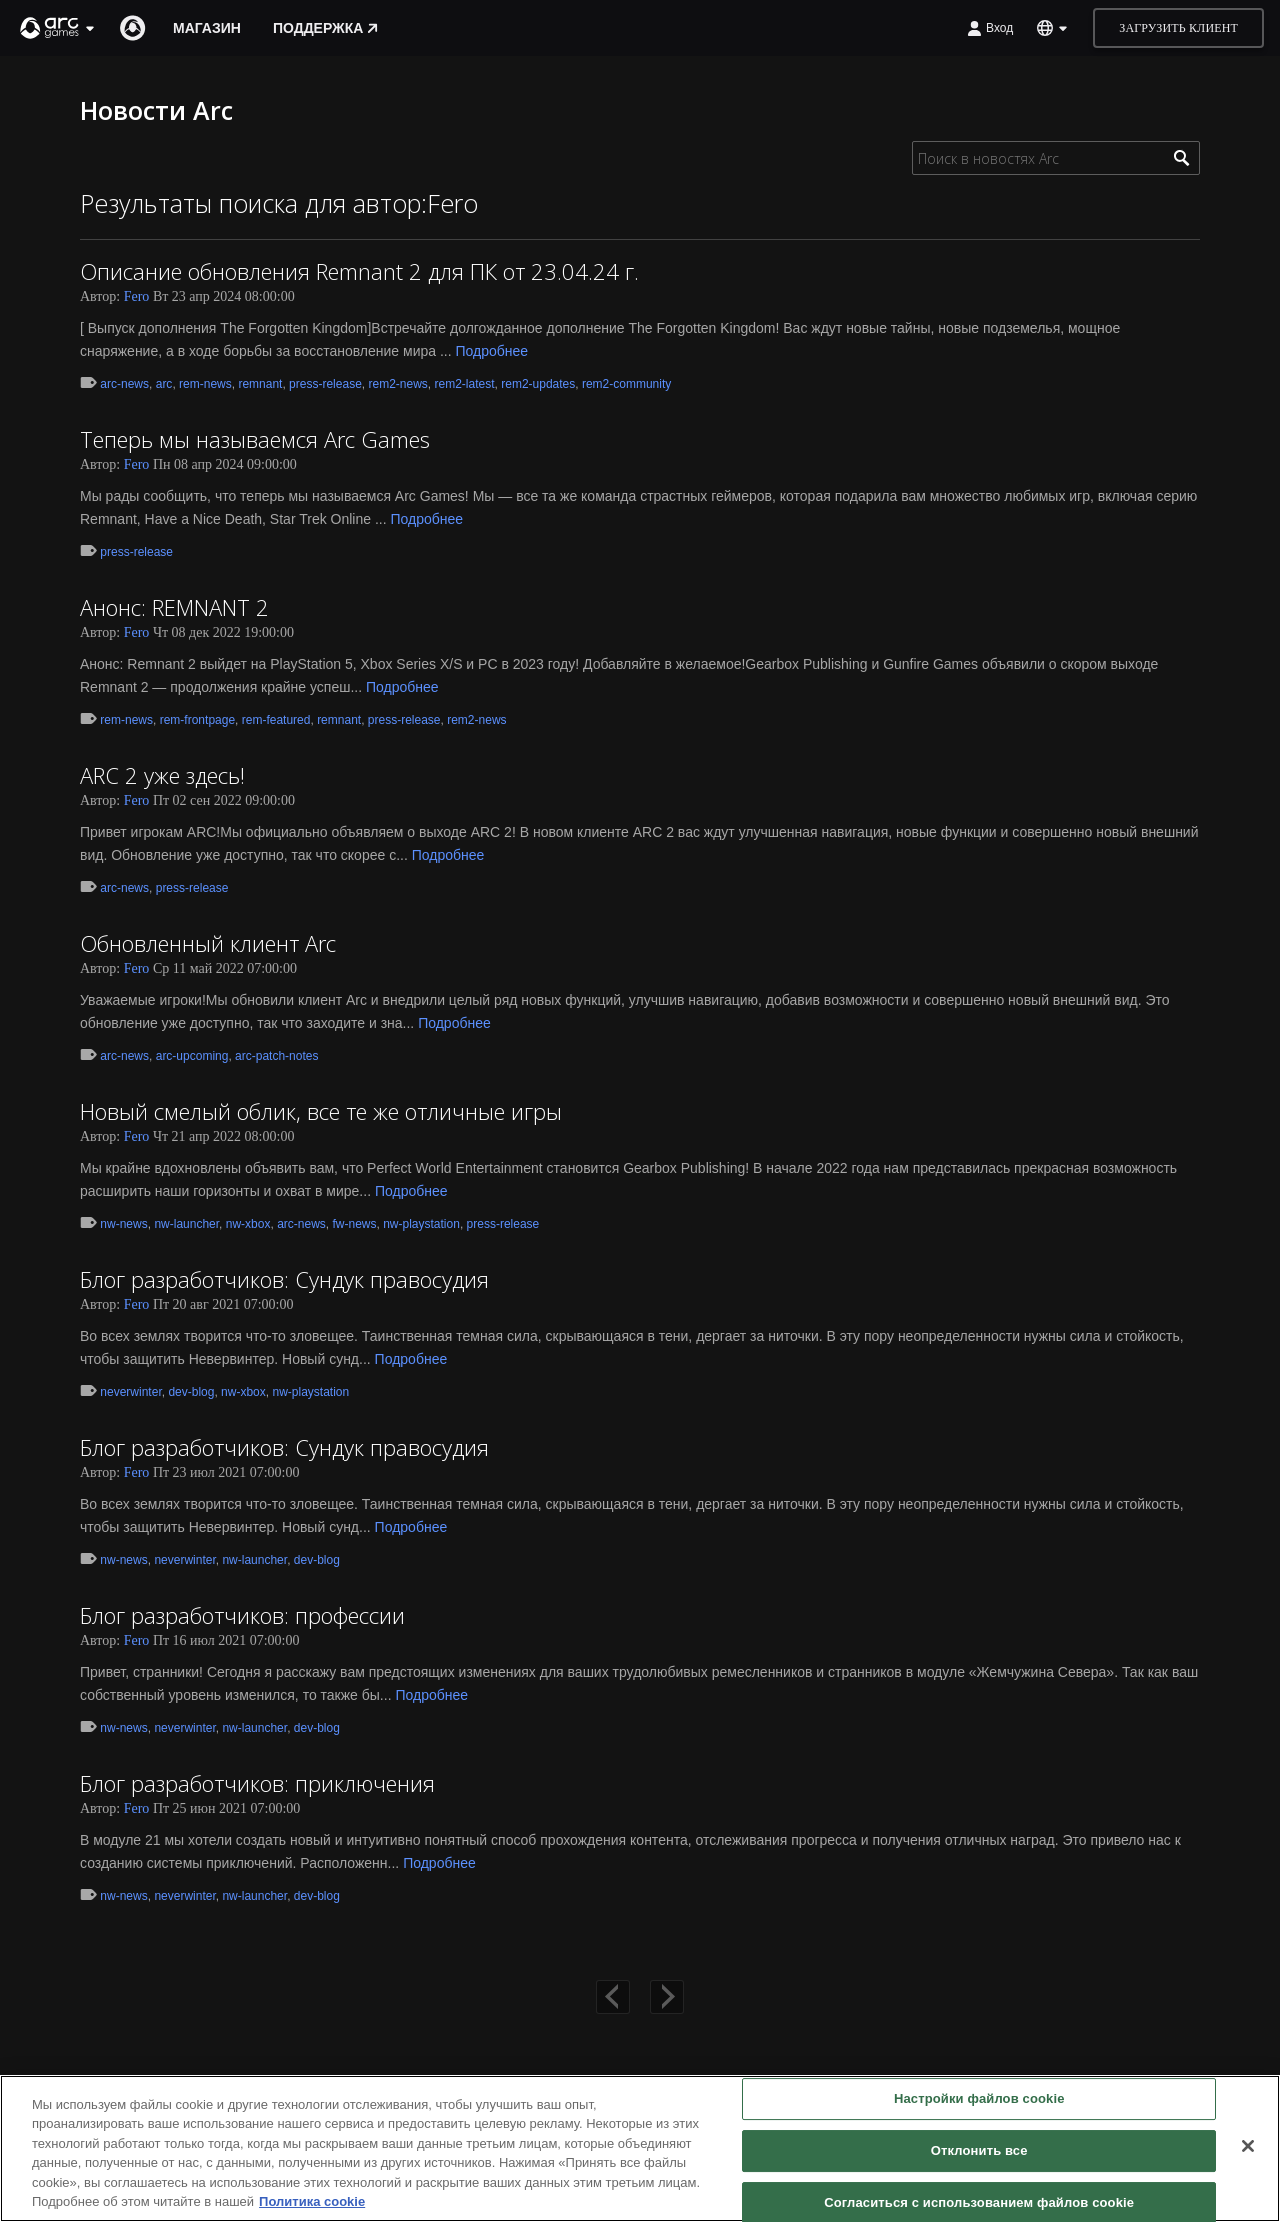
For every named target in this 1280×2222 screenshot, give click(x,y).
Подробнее (492, 351)
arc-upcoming (192, 1056)
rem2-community (626, 384)
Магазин (207, 28)
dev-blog (191, 1392)
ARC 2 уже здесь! (162, 775)
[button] (58, 28)
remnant (260, 384)
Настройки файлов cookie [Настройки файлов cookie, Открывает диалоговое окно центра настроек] (979, 2099)
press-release (325, 384)
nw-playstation (421, 1224)
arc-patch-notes (276, 1056)
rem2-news (397, 384)
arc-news (124, 384)
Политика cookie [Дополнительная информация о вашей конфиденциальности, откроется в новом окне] (312, 2201)
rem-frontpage (197, 720)
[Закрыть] (1248, 2146)
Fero (137, 296)
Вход (990, 28)
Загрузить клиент (1178, 27)
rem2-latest (465, 384)
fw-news (354, 1224)
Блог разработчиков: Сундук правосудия (284, 1279)
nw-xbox (248, 1224)
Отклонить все (979, 2150)
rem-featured (276, 720)
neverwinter (130, 1392)
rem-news (205, 384)
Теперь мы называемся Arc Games (255, 439)
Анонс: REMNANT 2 (174, 607)
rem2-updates (538, 384)
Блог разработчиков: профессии (242, 1615)
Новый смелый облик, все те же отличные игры (321, 1111)
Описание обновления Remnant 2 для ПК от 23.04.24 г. (359, 271)
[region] (640, 2148)
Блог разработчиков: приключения (257, 1783)
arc (164, 384)
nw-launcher (186, 1224)
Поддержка (326, 28)
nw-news (123, 1224)
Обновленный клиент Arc (208, 943)
